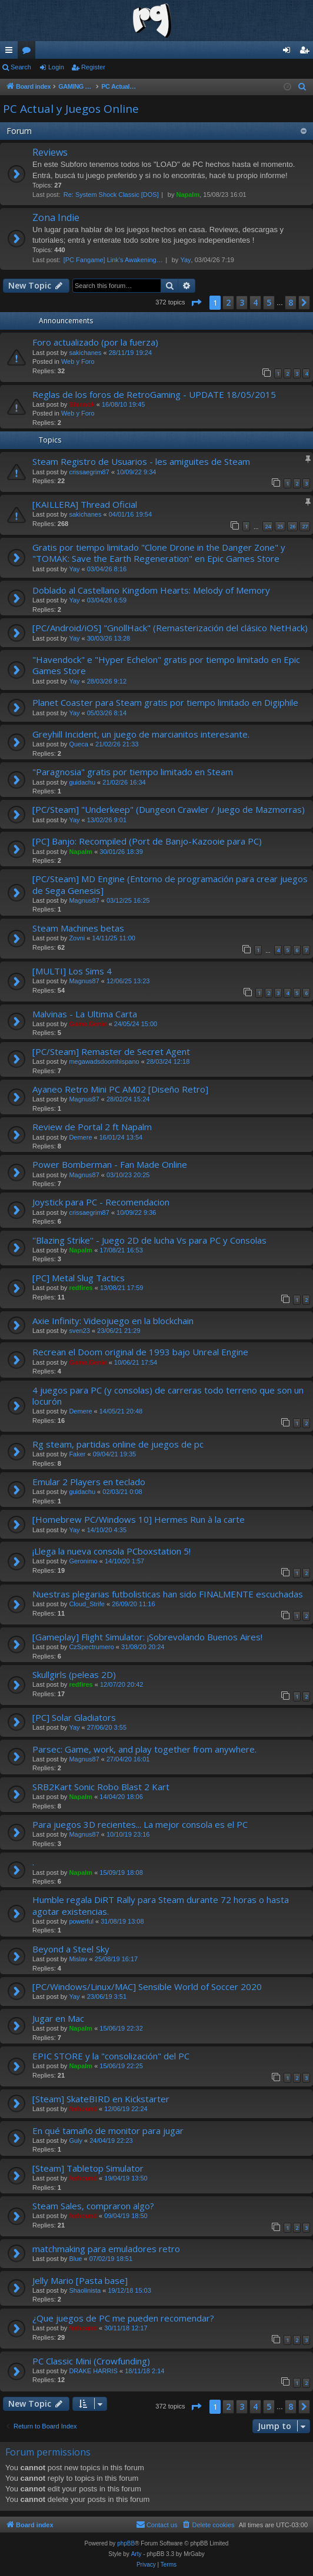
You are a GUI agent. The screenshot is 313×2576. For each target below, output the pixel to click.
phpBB (126, 2543)
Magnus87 (84, 900)
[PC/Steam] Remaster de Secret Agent (111, 1051)
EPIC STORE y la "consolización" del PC (110, 2056)
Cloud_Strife (87, 1603)
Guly (75, 2140)
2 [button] (228, 302)
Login (56, 67)
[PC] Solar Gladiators (74, 1717)
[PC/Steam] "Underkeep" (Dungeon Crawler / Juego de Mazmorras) (168, 809)
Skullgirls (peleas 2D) (74, 1674)
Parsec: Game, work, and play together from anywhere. (144, 1749)
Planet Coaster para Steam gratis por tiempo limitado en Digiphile (165, 702)
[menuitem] (302, 87)
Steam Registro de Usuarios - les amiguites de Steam (141, 461)
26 (292, 526)
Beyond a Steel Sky (70, 1949)
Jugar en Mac (58, 2018)
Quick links (11, 52)
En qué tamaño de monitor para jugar (108, 2130)
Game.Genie (87, 1023)
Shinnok (81, 404)
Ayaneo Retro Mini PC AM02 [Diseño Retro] (120, 1089)
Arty (136, 2554)
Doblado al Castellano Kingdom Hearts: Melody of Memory (151, 590)
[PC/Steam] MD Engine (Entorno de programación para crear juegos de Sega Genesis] (170, 884)
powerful (81, 1921)
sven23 (79, 1330)
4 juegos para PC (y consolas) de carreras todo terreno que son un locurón (168, 1395)
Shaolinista (85, 2290)
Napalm (187, 194)
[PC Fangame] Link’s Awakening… (113, 259)
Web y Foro (78, 361)
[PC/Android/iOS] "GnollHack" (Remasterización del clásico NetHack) (170, 628)
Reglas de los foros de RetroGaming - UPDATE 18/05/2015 (154, 394)
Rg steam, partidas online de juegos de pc (118, 1444)
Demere (80, 1137)
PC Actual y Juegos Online (71, 108)
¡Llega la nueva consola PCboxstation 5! (111, 1551)
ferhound (83, 2108)
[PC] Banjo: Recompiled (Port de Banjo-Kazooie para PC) (147, 841)
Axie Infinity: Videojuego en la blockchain (113, 1320)
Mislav (78, 1958)
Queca (78, 744)
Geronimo (83, 1561)
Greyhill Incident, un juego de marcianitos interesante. (140, 734)
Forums (28, 52)
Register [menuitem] (307, 52)
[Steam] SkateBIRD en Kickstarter (100, 2099)
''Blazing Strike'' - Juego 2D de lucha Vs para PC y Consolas (149, 1240)
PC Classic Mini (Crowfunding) (91, 2361)
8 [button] (290, 302)
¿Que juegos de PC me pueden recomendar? (123, 2318)
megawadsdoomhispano (104, 1061)
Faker (77, 1454)
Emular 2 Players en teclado (88, 1482)
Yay (185, 259)
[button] (196, 303)
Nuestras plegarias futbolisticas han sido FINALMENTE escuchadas (167, 1594)
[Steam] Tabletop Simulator (88, 2168)
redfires (80, 1287)
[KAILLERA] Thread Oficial (84, 504)
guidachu (82, 782)
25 (280, 526)
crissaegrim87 (89, 471)
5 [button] (269, 302)
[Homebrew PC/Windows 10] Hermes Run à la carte (138, 1519)
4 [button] (255, 302)
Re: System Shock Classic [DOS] (111, 194)
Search (21, 67)
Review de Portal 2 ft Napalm (92, 1127)
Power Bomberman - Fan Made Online (109, 1164)
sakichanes (85, 352)
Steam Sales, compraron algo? (93, 2206)
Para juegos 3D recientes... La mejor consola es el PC (140, 1824)
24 (268, 526)
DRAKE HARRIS (93, 2370)
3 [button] (241, 302)
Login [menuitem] (289, 52)
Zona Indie (55, 217)
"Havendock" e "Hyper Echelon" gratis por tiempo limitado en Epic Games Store (166, 665)
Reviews (50, 152)
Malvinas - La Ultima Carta (84, 1014)
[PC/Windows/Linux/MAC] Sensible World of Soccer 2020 (147, 1986)
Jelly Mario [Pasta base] (80, 2280)
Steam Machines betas (78, 928)
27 (305, 526)
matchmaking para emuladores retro (106, 2249)
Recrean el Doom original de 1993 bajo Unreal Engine (140, 1352)
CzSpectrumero (91, 1646)
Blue (75, 2258)
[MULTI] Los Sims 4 (72, 971)
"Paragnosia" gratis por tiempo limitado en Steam (132, 772)
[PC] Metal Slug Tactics (78, 1278)
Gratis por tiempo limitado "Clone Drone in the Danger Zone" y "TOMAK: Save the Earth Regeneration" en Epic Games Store (158, 552)
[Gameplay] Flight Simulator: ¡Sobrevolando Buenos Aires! (147, 1637)
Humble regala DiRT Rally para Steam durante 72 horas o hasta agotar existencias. (160, 1905)
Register (93, 67)
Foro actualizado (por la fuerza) (95, 342)
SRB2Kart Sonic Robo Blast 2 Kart (100, 1787)
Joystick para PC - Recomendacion (100, 1202)
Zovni (77, 938)
